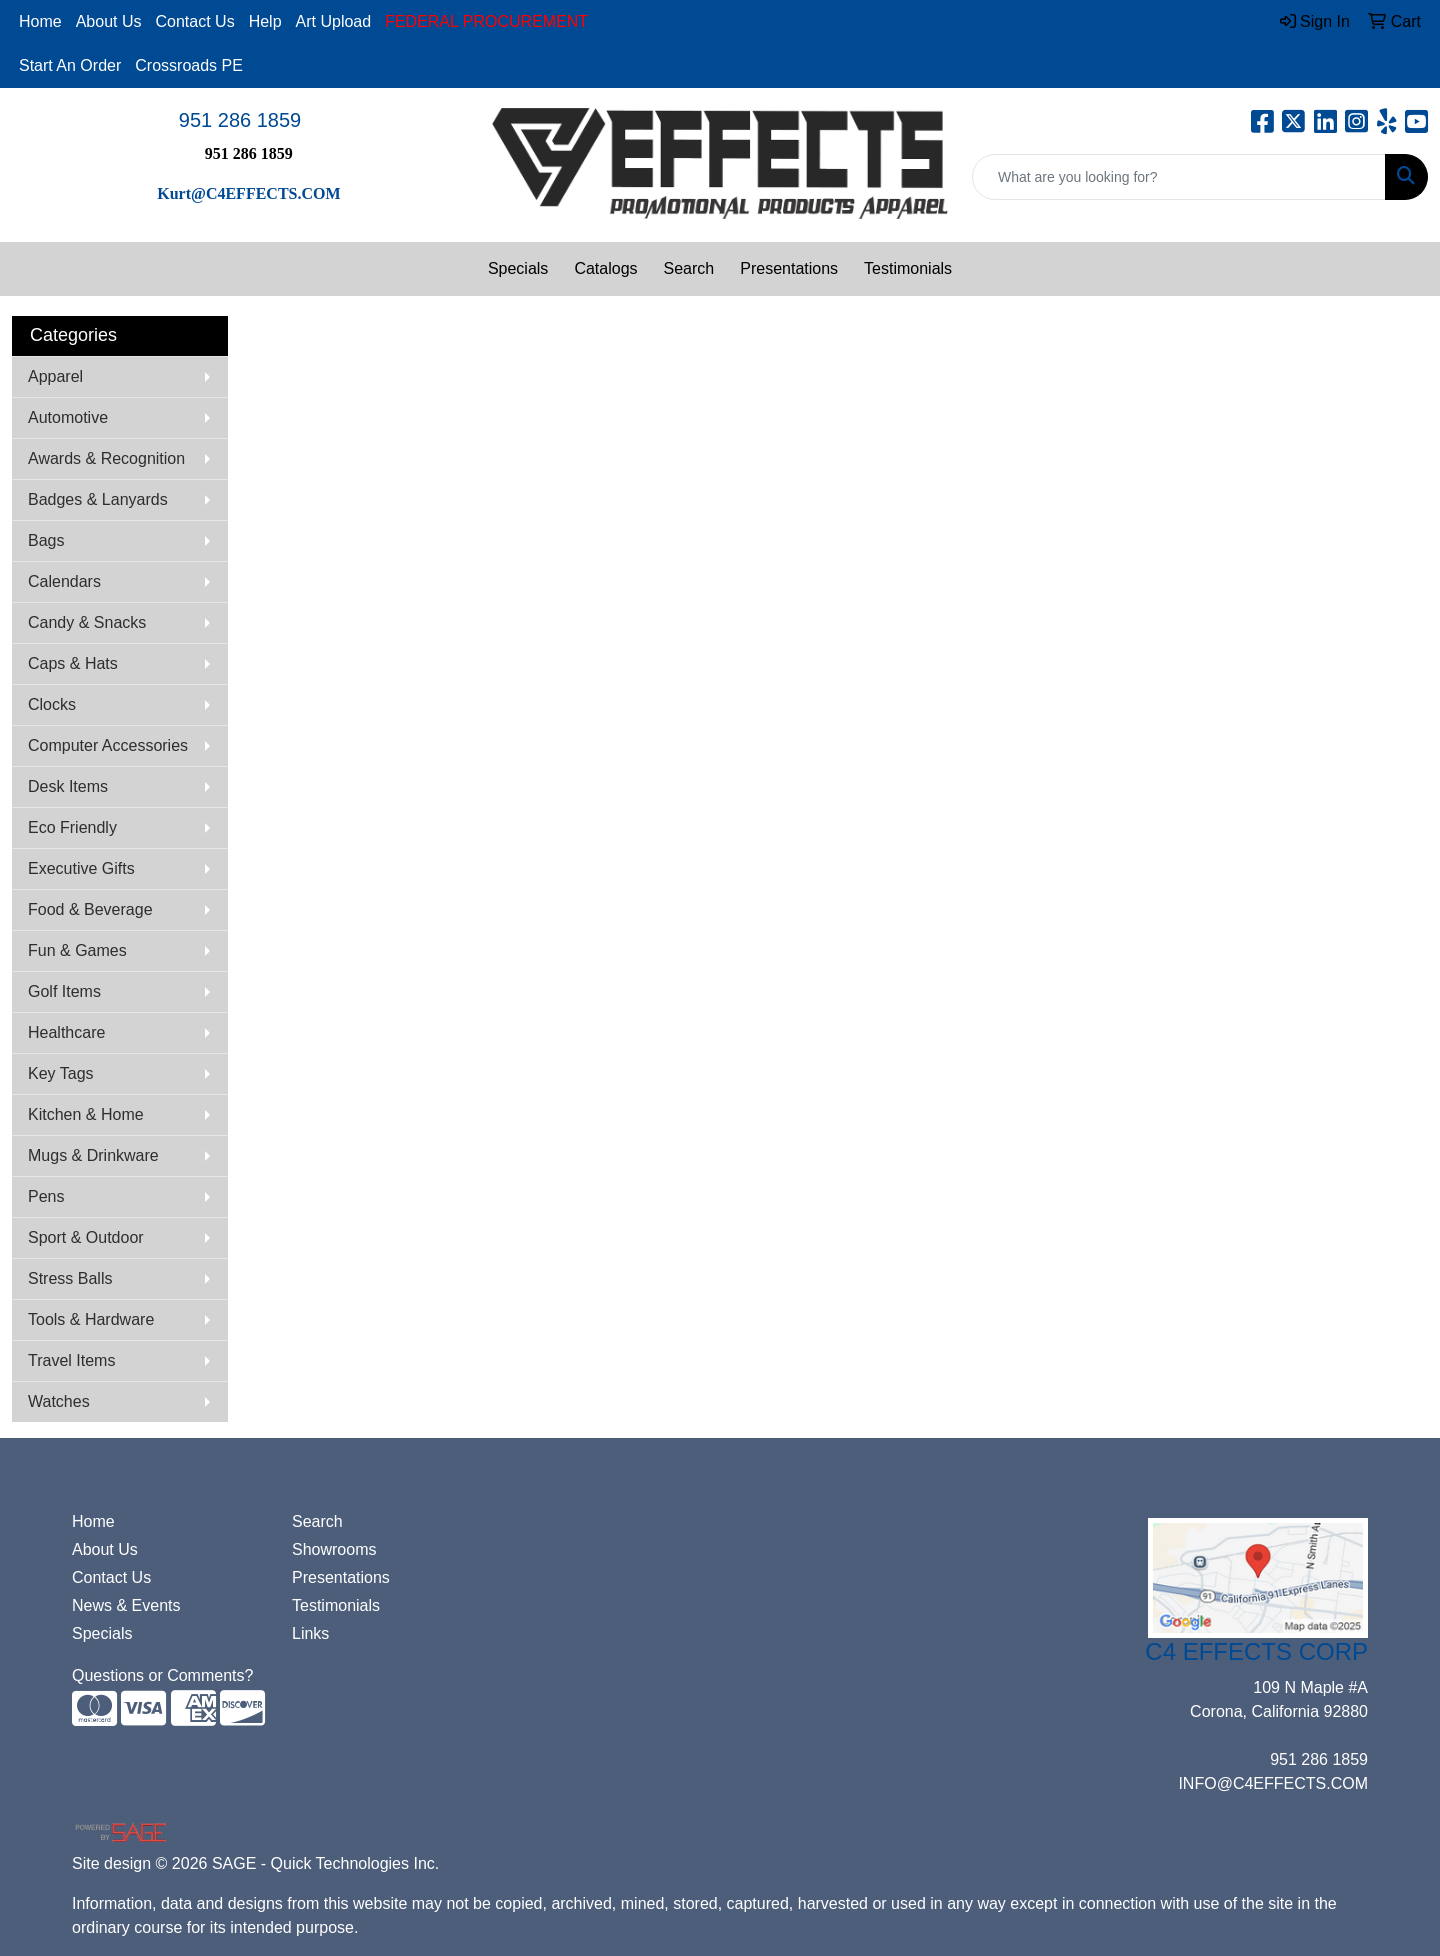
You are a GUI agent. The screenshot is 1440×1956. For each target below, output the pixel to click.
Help (265, 21)
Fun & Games (77, 950)
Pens (46, 1196)
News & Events (126, 1605)
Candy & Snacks (87, 622)
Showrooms (334, 1549)
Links (310, 1633)
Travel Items (71, 1360)
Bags (46, 540)
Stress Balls (70, 1278)
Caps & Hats (73, 663)
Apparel (55, 376)
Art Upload (334, 21)
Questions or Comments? (162, 1675)
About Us (109, 21)
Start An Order (70, 65)
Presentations (789, 268)
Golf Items (64, 991)
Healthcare (66, 1032)
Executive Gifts (81, 868)
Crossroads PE (189, 65)
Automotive (68, 417)
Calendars (64, 581)
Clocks (52, 704)
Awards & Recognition (106, 458)
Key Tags (61, 1073)
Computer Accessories (108, 745)
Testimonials (908, 268)
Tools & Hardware (91, 1319)
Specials (518, 268)
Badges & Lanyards (98, 499)
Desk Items (68, 786)
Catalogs (605, 268)
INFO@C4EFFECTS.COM (1273, 1783)
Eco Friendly (72, 827)
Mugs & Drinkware (93, 1155)
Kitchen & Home (86, 1114)
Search (689, 268)
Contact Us (195, 21)
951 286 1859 (240, 120)
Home (40, 21)
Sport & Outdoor (86, 1237)
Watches (59, 1401)
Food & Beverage (90, 909)
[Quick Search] (1179, 177)
